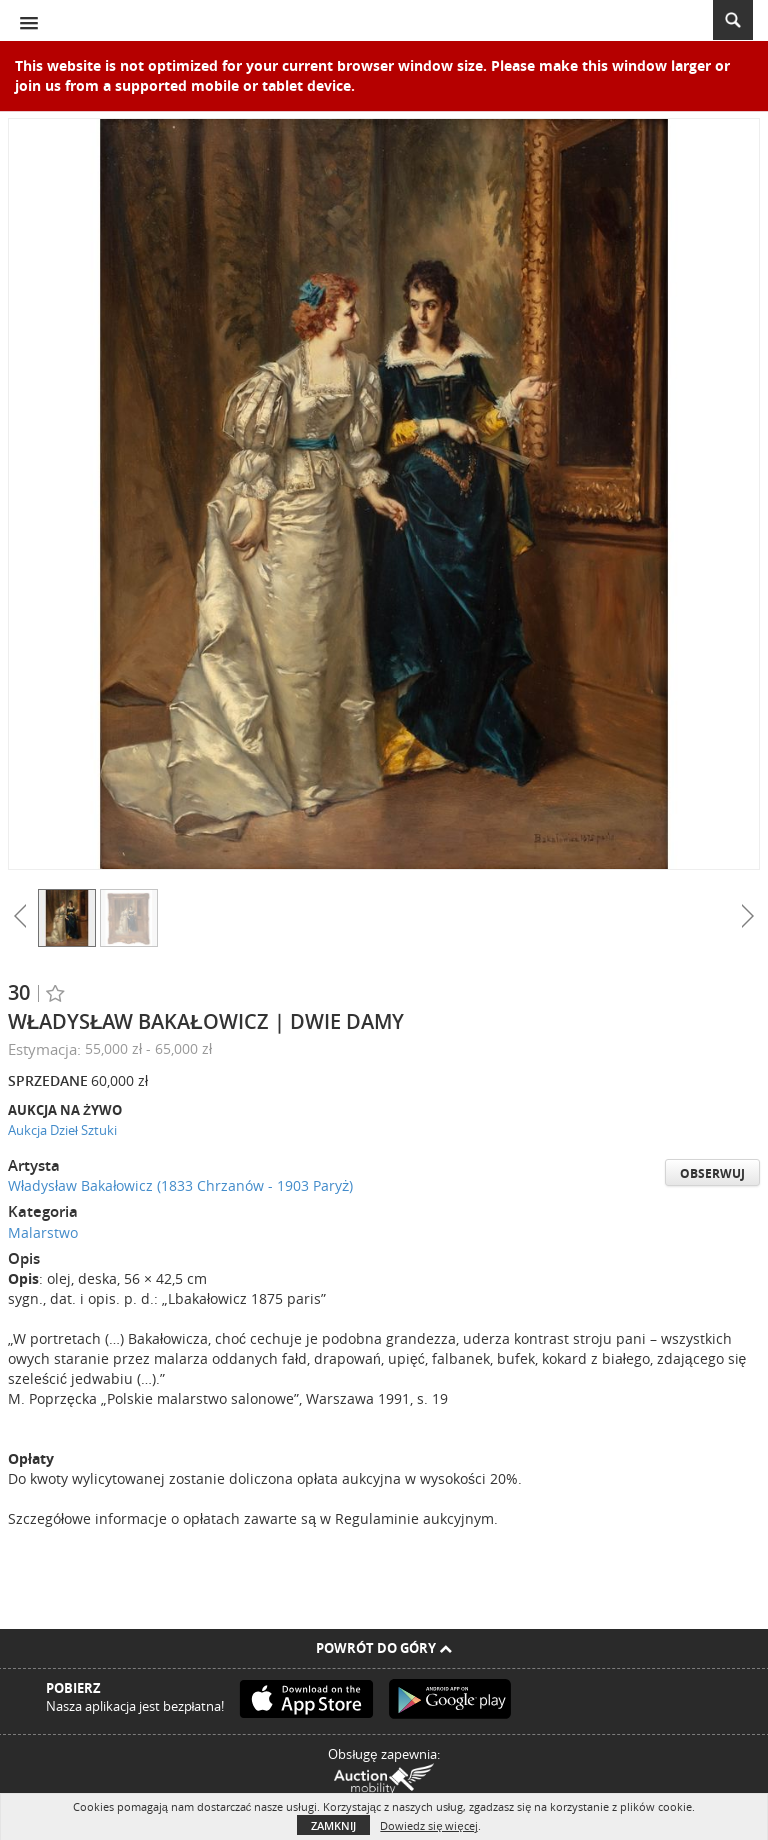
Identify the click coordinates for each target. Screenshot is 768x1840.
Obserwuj (712, 1173)
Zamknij (333, 1825)
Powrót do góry (384, 1648)
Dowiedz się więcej (428, 1825)
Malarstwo (43, 1232)
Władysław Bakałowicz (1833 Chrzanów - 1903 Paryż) (180, 1185)
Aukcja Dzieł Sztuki (62, 1130)
